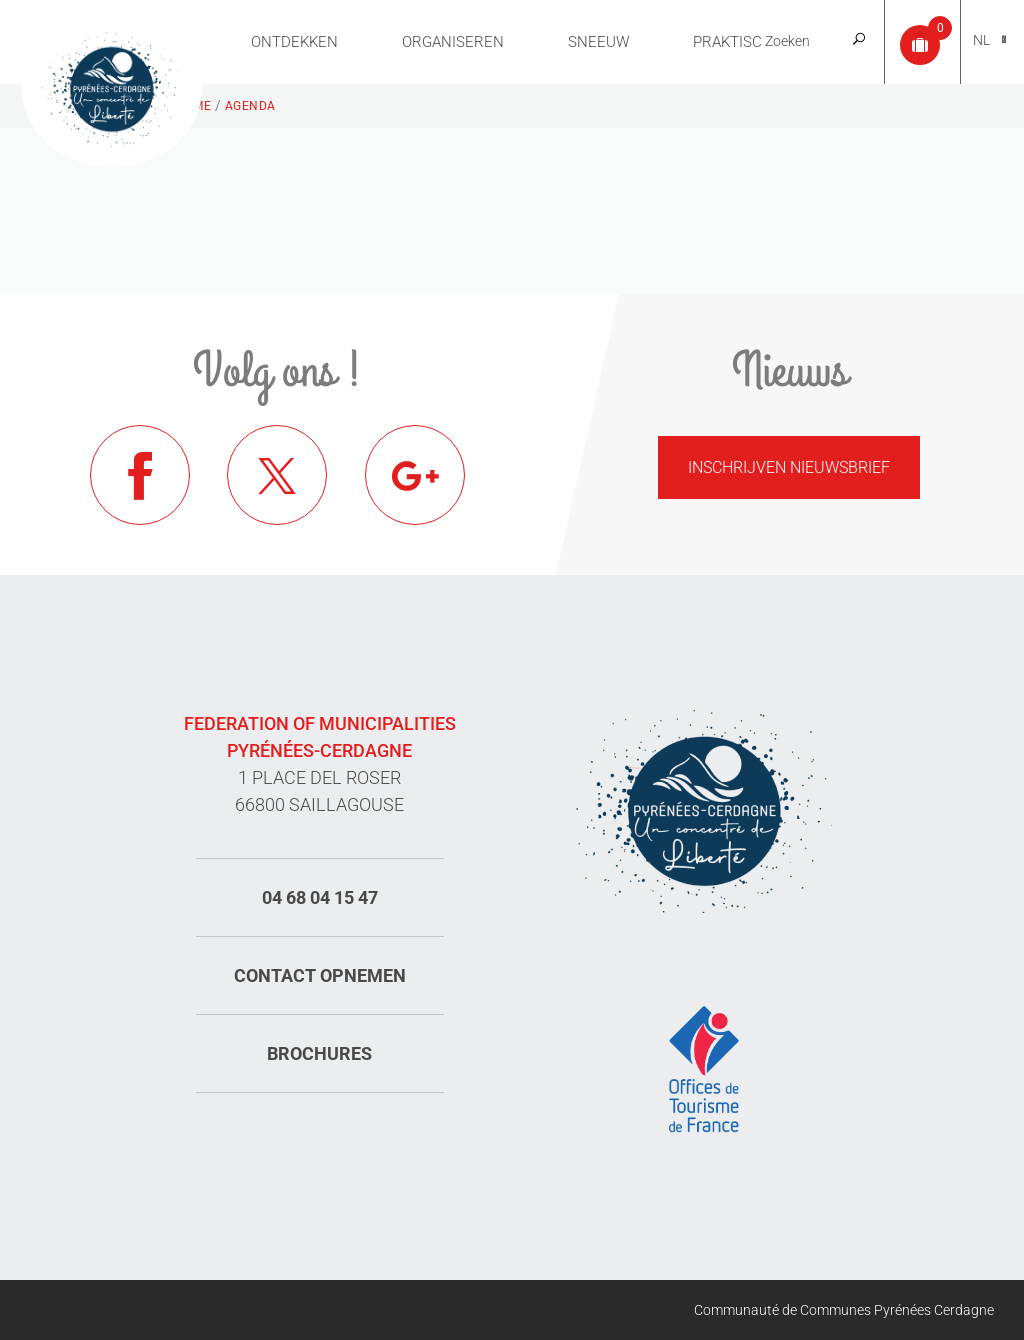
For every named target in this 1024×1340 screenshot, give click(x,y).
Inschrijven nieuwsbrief (789, 467)
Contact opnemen (320, 975)
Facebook (140, 475)
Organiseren (453, 42)
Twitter (277, 475)
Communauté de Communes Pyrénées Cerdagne (844, 1310)
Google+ (415, 475)
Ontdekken (294, 42)
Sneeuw (598, 42)
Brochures (319, 1053)
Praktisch (733, 42)
